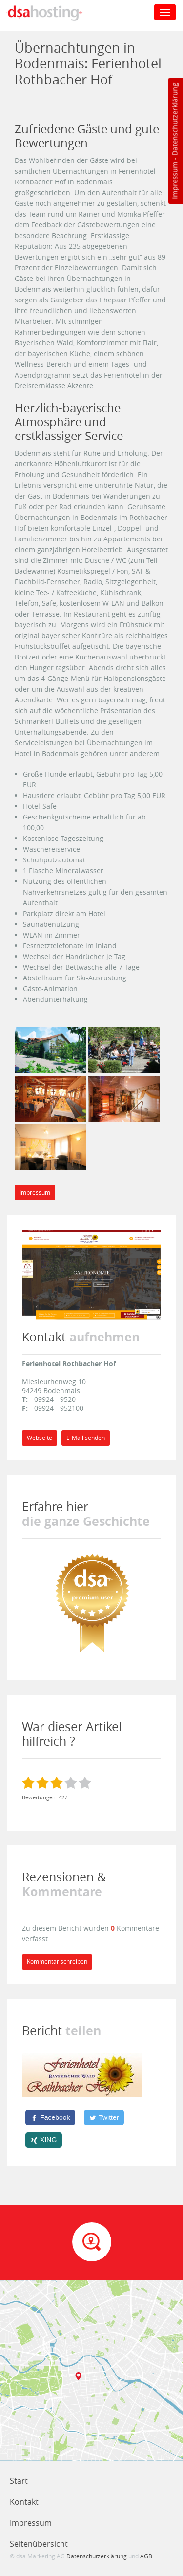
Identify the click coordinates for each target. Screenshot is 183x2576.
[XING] (43, 2140)
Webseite (39, 1437)
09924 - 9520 (55, 1399)
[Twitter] (104, 2117)
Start (19, 2481)
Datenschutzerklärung (174, 119)
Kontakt (24, 2501)
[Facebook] (50, 2117)
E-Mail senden (85, 1437)
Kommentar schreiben (57, 1961)
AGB (146, 2556)
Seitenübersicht (39, 2543)
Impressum (174, 180)
